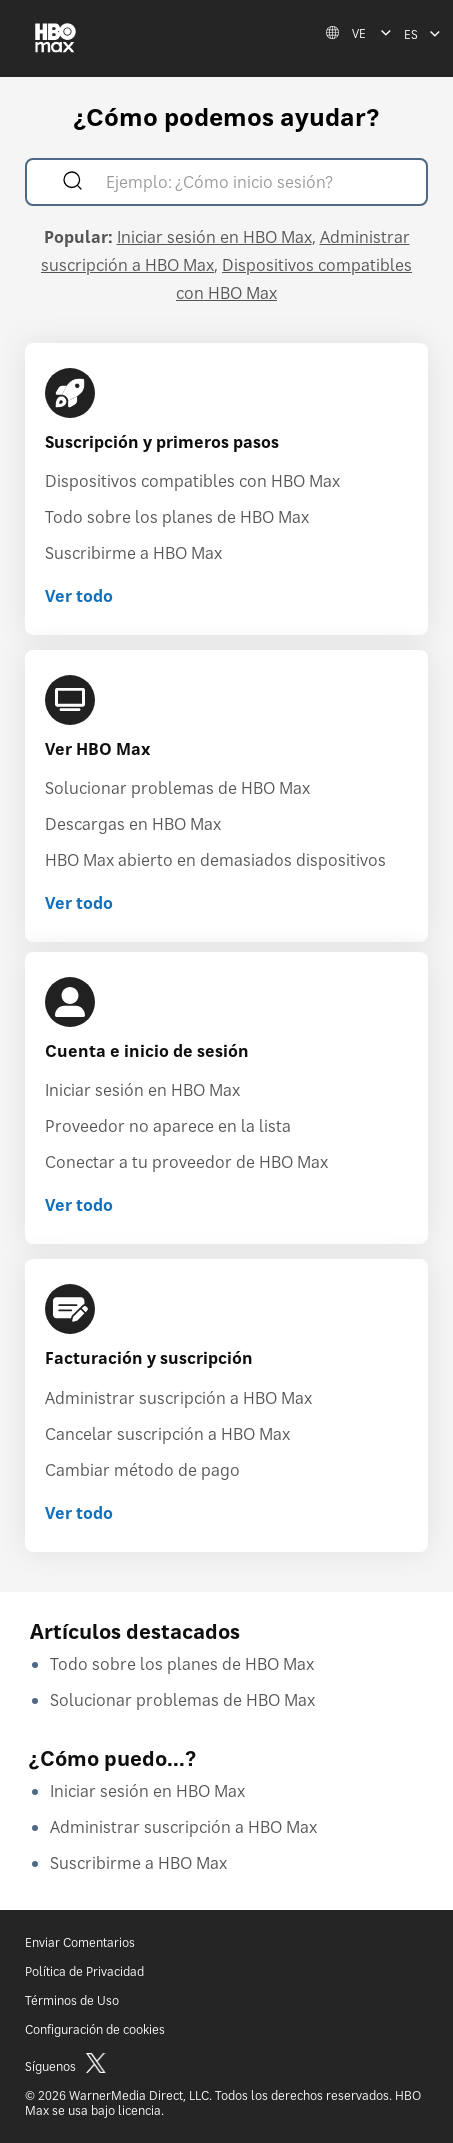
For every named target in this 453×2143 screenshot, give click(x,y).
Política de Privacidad (84, 1971)
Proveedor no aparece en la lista (168, 1126)
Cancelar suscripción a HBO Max (167, 1434)
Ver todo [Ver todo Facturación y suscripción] (79, 1513)
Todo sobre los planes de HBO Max (177, 517)
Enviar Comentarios (80, 1942)
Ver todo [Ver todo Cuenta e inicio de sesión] (79, 1205)
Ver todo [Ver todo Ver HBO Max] (79, 903)
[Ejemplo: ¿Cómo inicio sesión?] (255, 184)
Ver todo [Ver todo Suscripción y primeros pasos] (79, 596)
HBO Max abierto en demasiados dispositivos (215, 860)
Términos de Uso (72, 2000)
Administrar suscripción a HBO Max (178, 1398)
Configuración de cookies (95, 2029)
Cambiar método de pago (142, 1470)
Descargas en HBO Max (133, 824)
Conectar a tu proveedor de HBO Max (186, 1162)
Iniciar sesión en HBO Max (214, 237)
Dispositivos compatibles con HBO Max (192, 481)
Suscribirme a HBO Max (133, 553)
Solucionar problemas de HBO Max (177, 788)
